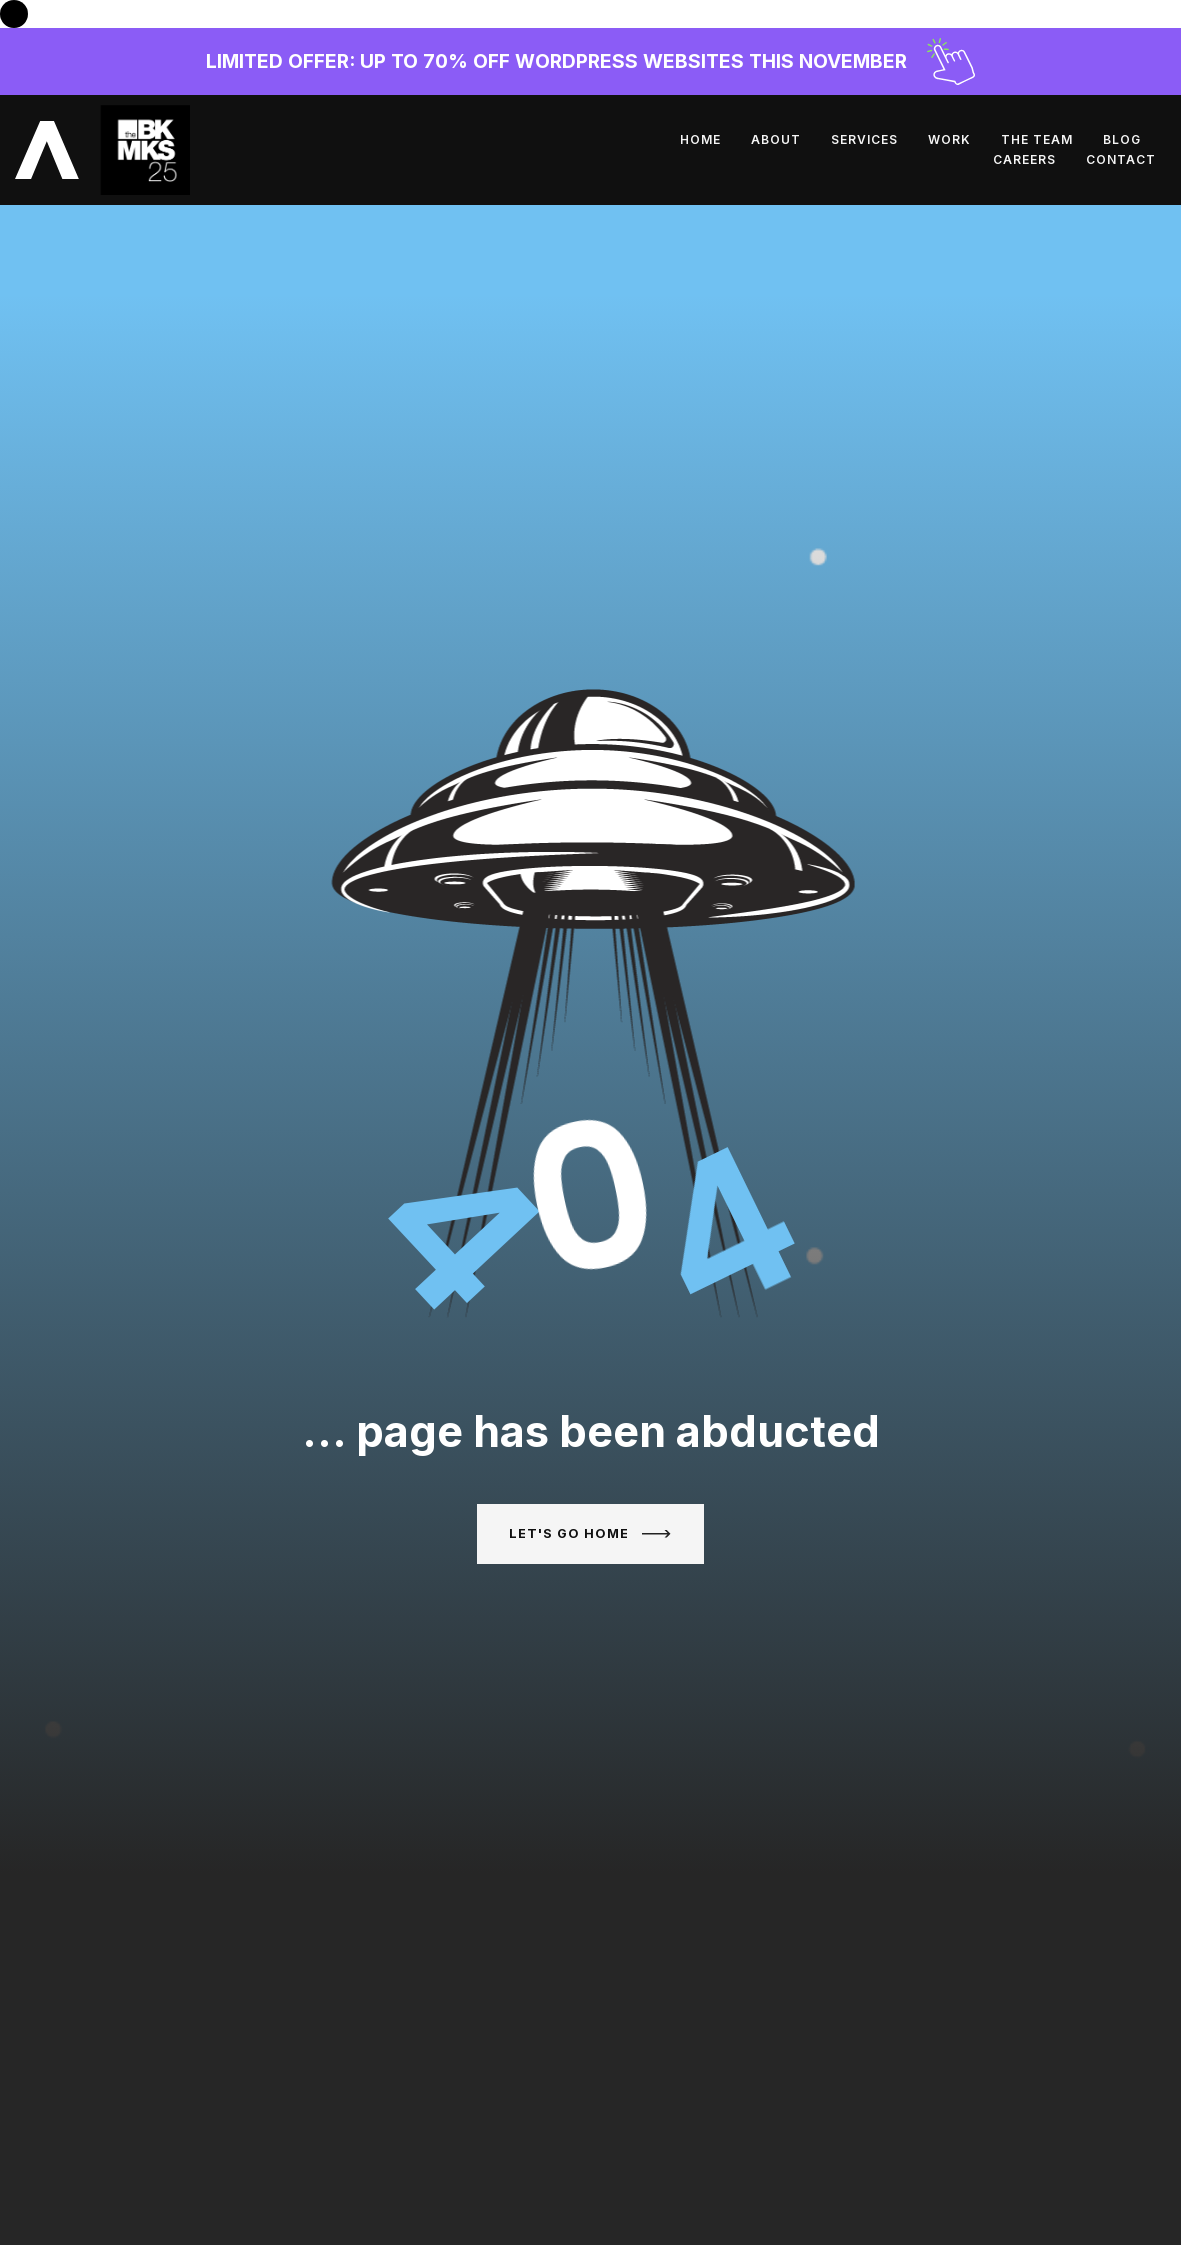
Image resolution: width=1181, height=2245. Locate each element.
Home (527, 139)
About (603, 139)
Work (776, 139)
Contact (1126, 139)
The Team (864, 139)
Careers (1029, 139)
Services (691, 139)
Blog (949, 139)
